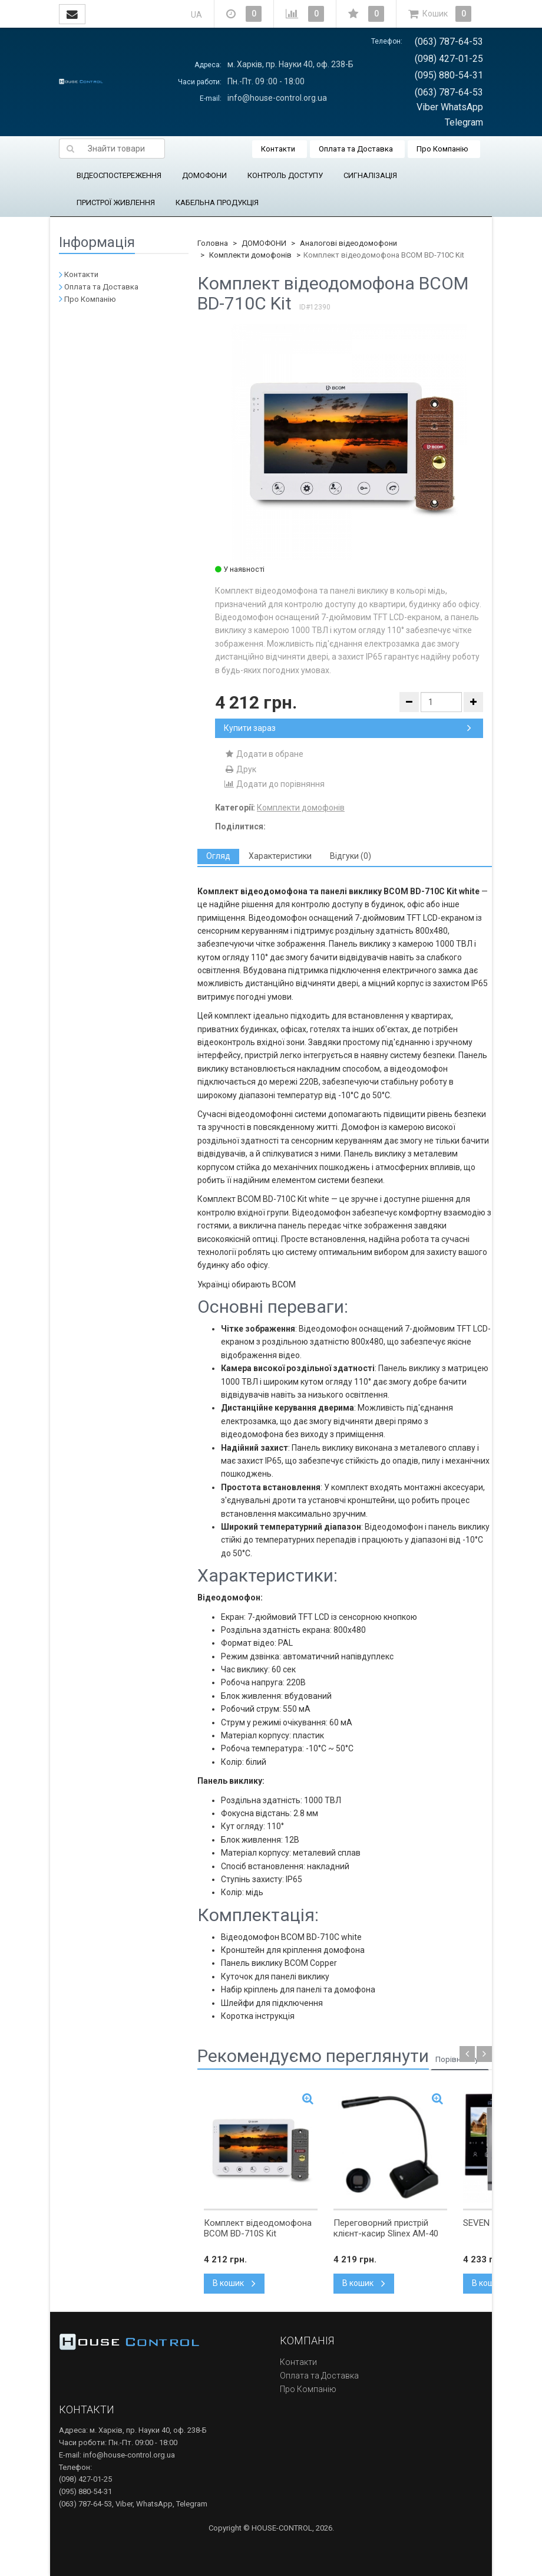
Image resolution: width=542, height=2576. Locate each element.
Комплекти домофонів (250, 255)
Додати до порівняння (274, 784)
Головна (212, 243)
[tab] (218, 856)
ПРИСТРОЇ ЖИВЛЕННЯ (116, 202)
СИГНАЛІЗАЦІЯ (370, 175)
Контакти (278, 148)
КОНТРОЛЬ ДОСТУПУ (285, 175)
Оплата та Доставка (356, 148)
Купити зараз (347, 728)
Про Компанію (442, 148)
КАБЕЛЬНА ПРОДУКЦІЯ (217, 202)
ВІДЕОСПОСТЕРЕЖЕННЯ (119, 175)
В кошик (234, 2283)
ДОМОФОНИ (204, 175)
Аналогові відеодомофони (348, 243)
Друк (240, 769)
